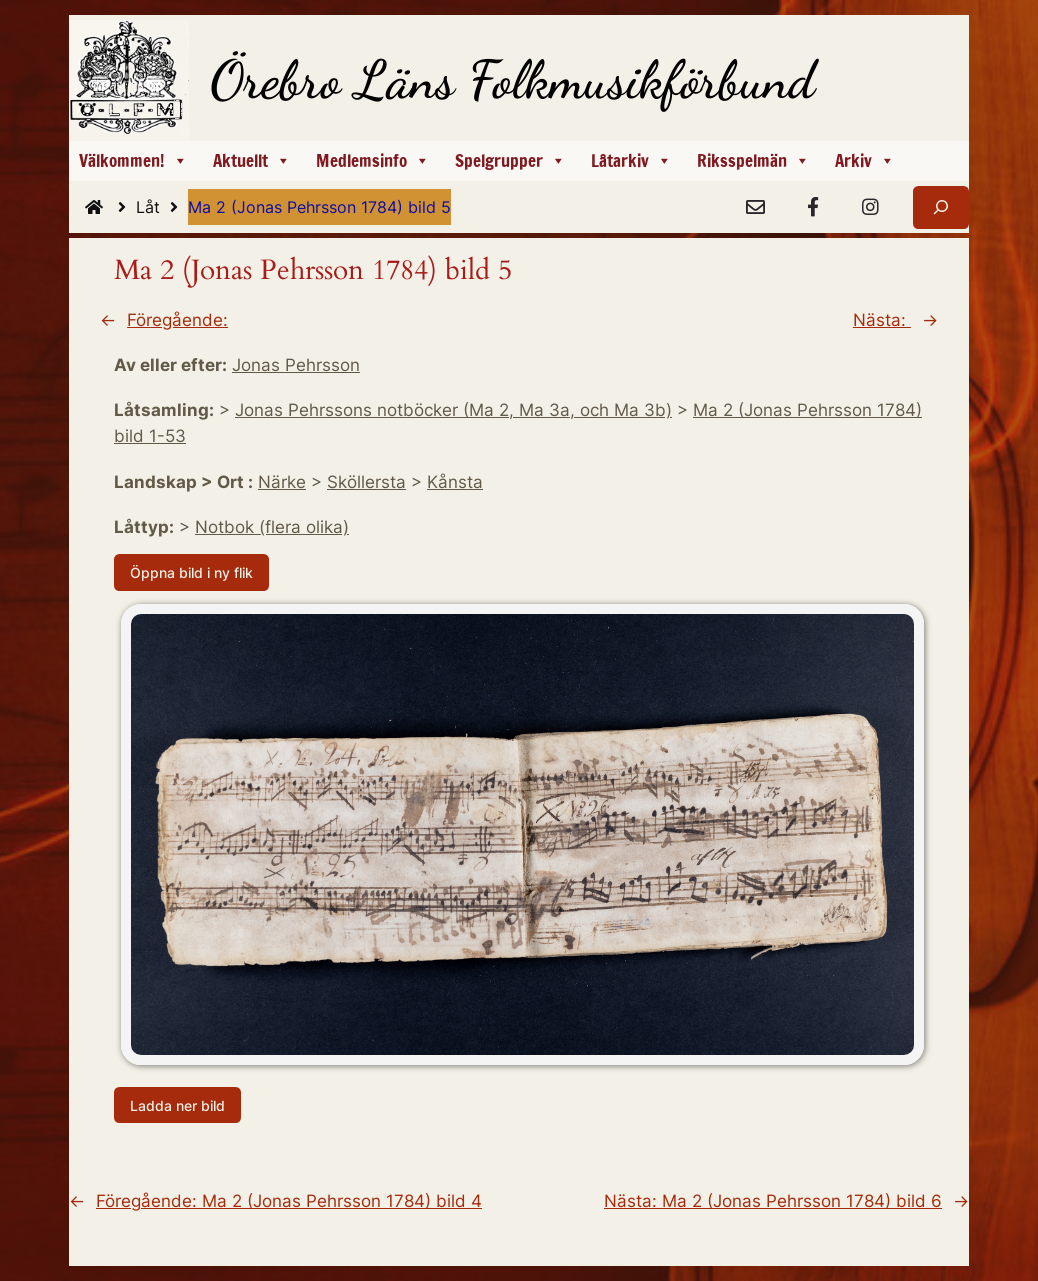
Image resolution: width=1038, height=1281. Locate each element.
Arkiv (865, 161)
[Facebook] (813, 208)
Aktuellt (252, 161)
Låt (162, 207)
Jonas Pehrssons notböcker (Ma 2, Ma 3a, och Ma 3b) (453, 410)
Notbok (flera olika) (272, 527)
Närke (282, 482)
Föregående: (177, 320)
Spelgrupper (510, 161)
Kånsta (455, 482)
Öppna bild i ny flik (191, 572)
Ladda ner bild (177, 1104)
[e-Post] (755, 208)
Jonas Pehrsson (296, 365)
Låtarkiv (631, 161)
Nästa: (882, 320)
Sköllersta (366, 482)
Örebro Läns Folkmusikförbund (512, 80)
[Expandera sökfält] (941, 207)
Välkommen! (133, 161)
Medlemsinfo (373, 161)
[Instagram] (870, 208)
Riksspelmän (753, 161)
